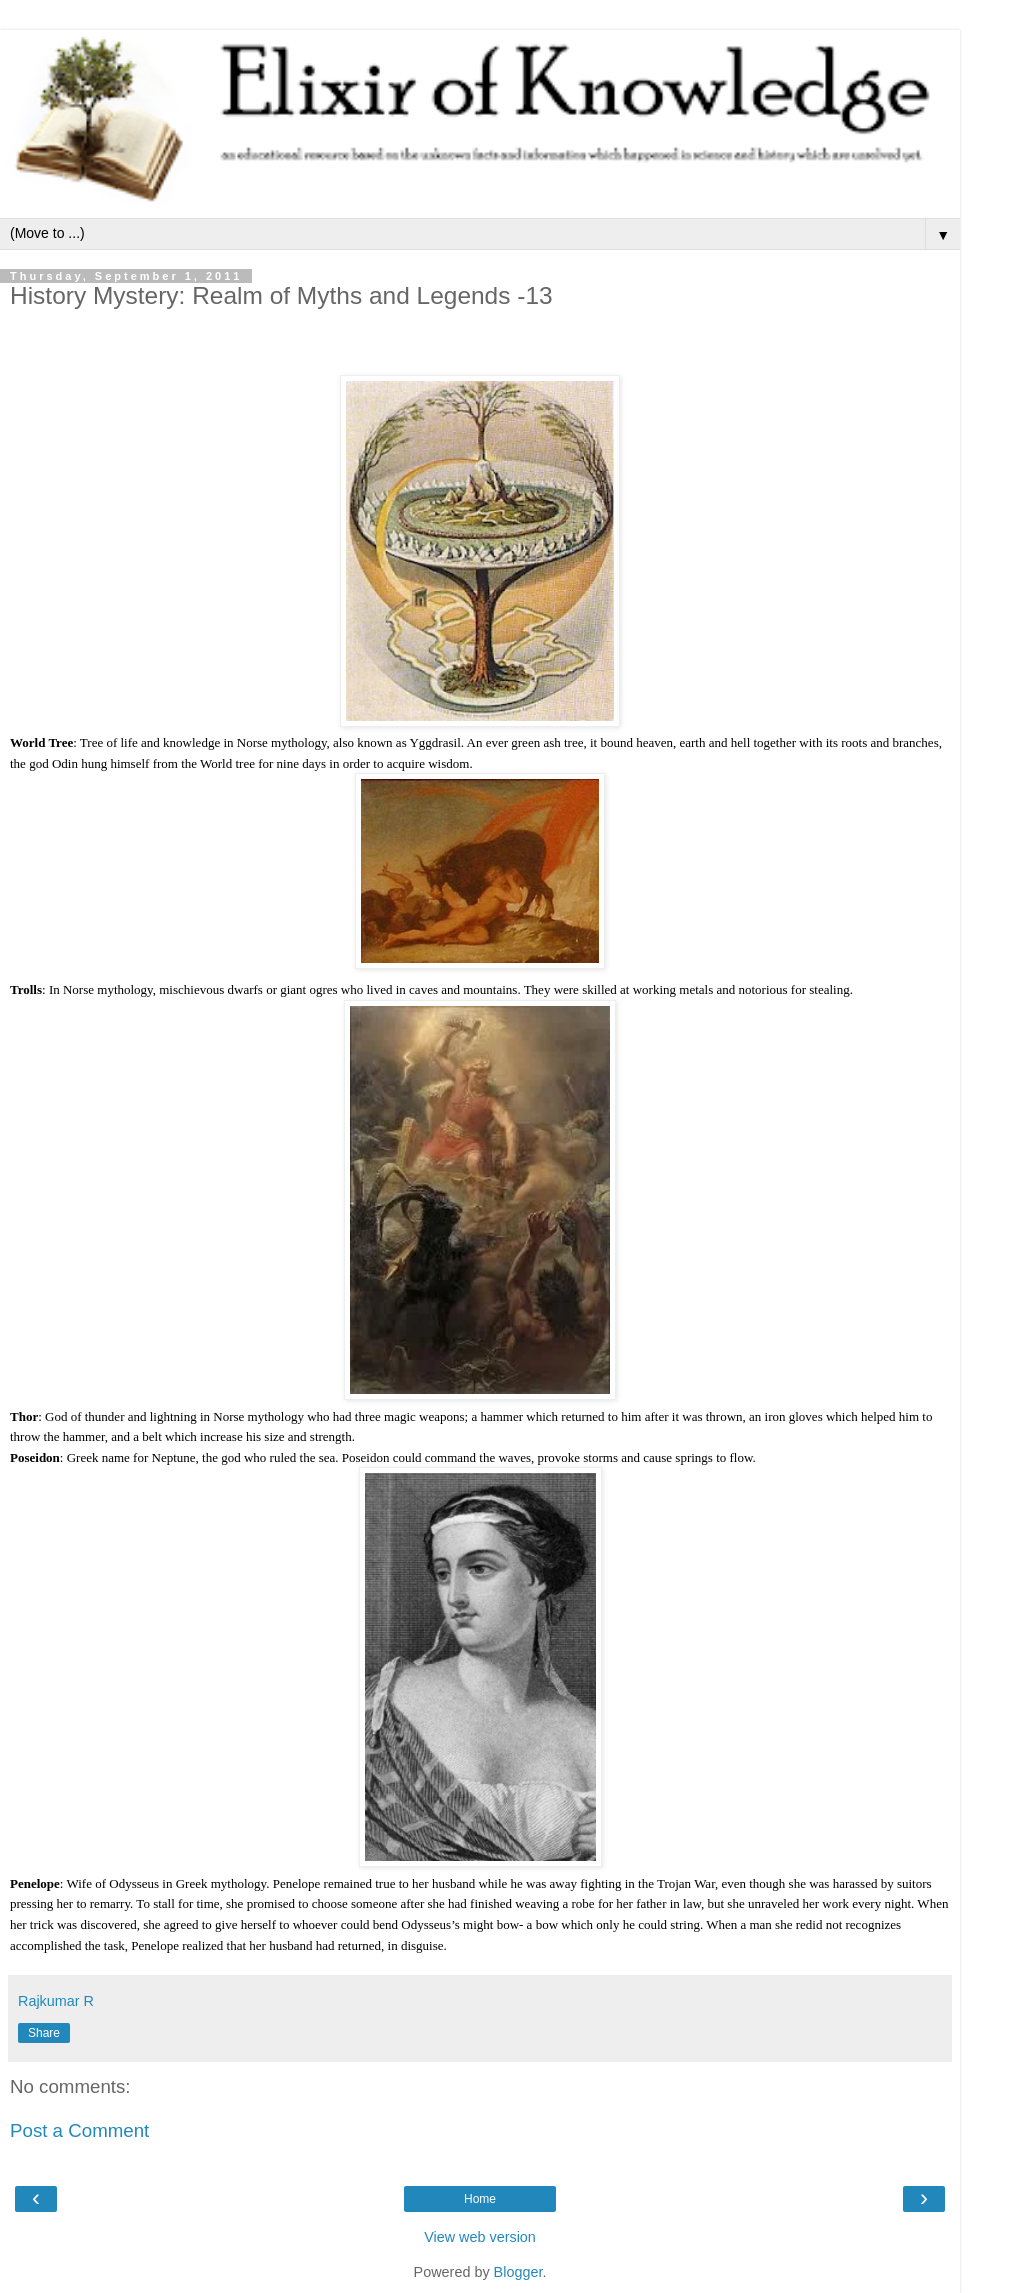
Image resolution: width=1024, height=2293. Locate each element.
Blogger (518, 2272)
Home (480, 2199)
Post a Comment (79, 2130)
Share (44, 2033)
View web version (480, 2237)
